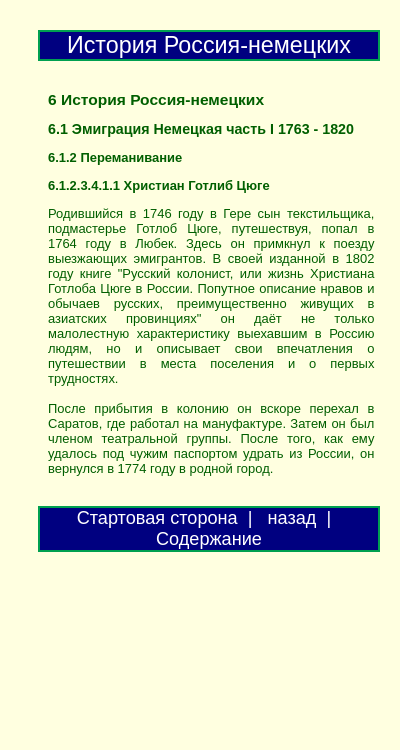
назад (292, 518)
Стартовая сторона (157, 518)
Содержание (209, 539)
